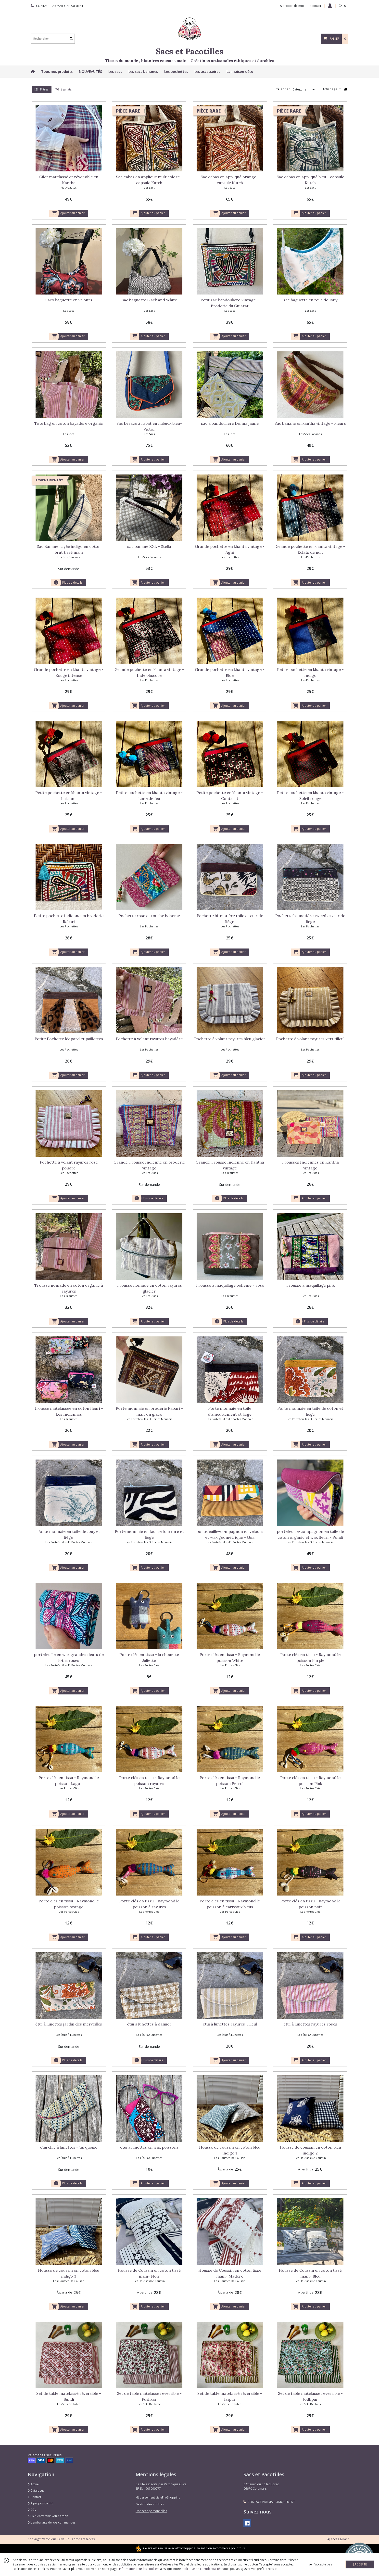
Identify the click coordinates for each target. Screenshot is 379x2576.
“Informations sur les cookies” (138, 2569)
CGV (32, 2510)
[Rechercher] (71, 38)
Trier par (283, 89)
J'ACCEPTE (360, 2564)
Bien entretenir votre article (48, 2516)
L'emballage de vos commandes (52, 2522)
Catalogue (36, 2490)
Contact (315, 6)
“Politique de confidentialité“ (201, 2569)
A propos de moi (41, 2503)
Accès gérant (338, 2539)
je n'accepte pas (320, 2564)
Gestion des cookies (150, 2504)
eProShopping (185, 2548)
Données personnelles (151, 2511)
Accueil (34, 2484)
